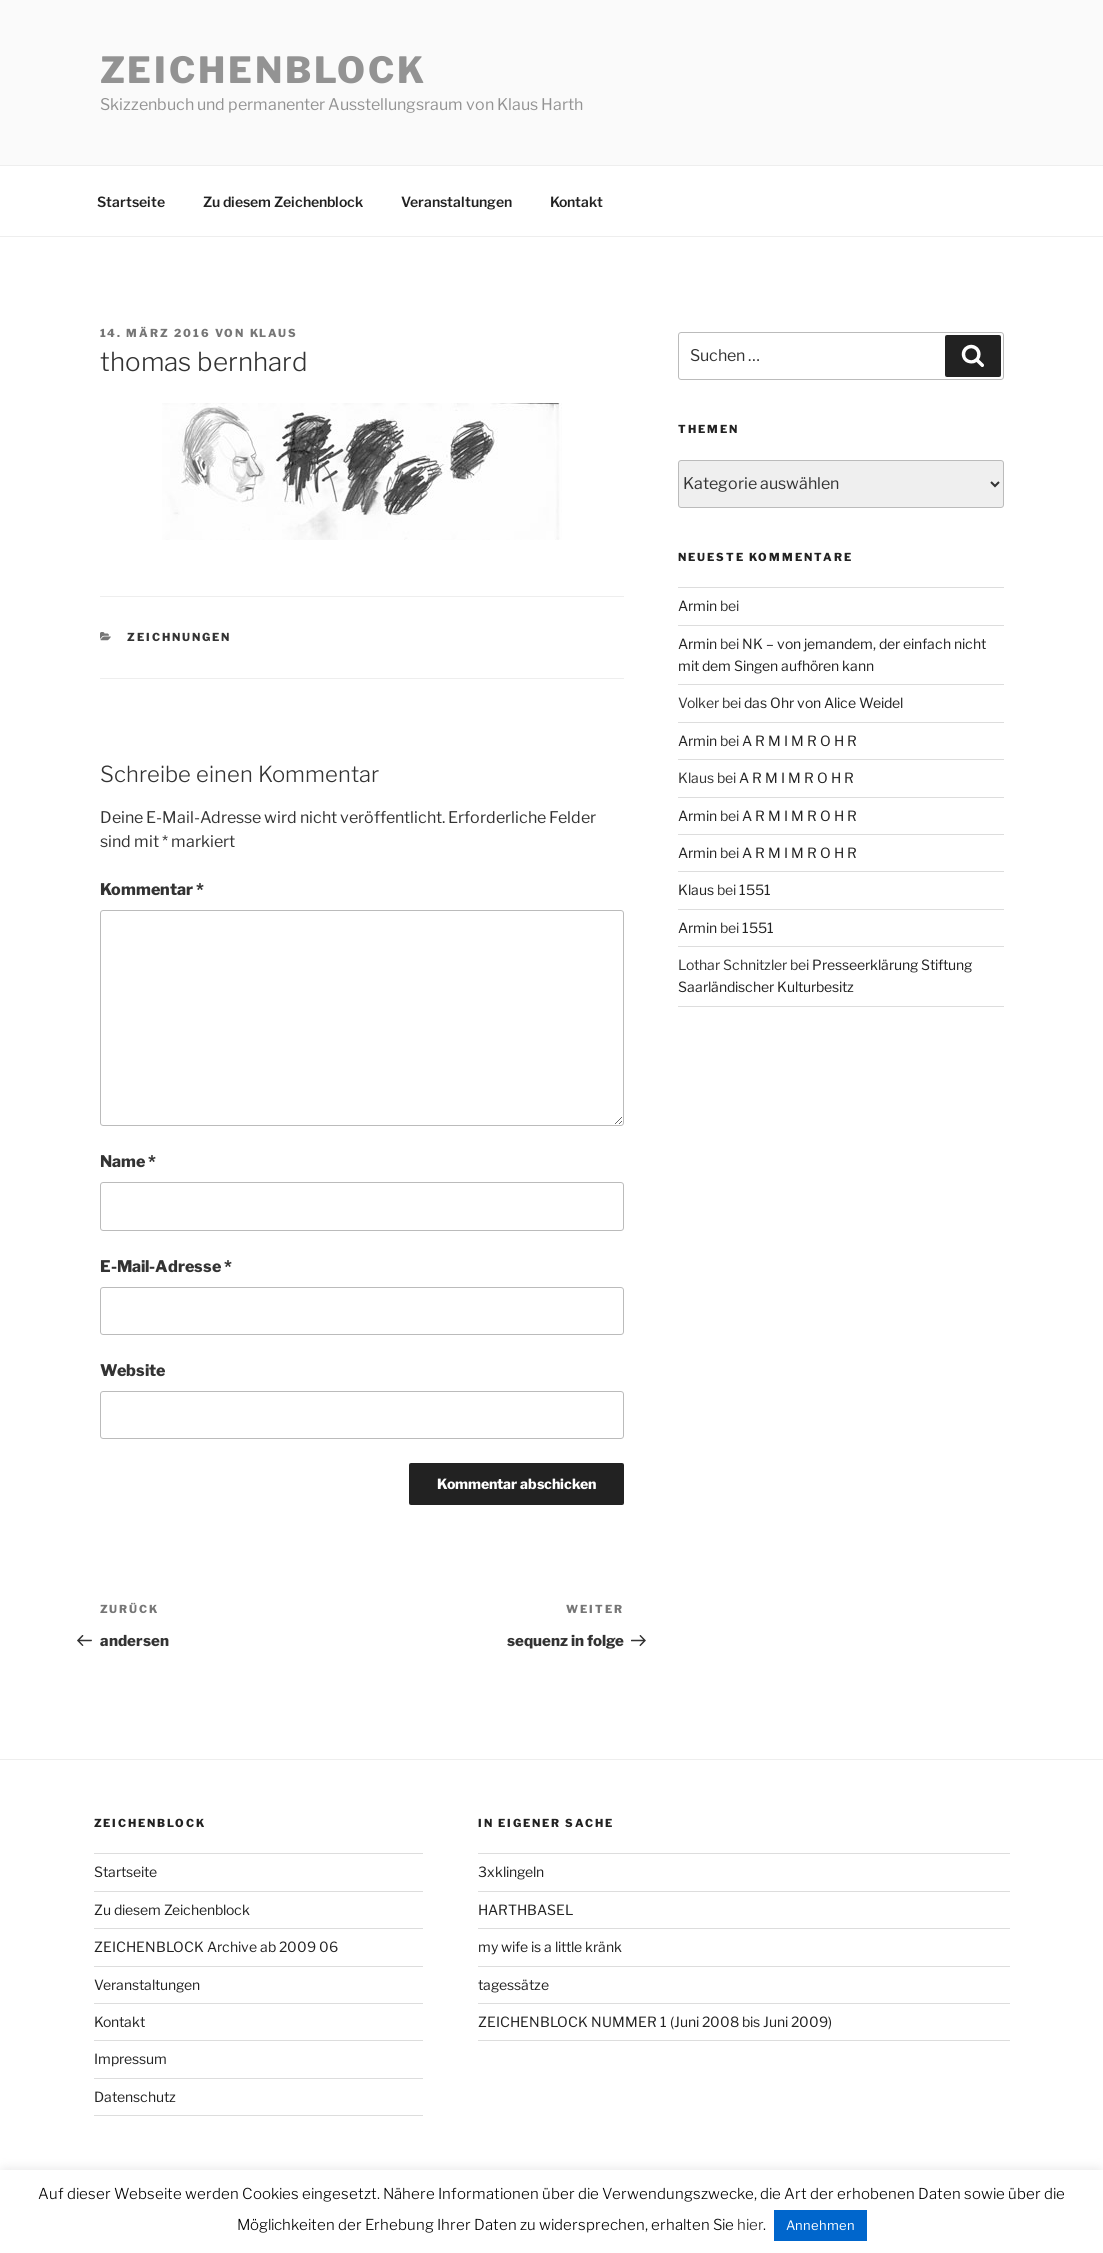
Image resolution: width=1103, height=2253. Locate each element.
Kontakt (576, 201)
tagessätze (513, 1984)
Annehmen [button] (820, 2225)
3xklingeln (511, 1871)
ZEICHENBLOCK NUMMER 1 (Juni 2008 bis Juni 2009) (655, 2021)
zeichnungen (179, 637)
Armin (697, 605)
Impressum (130, 2058)
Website (132, 1370)
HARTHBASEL (525, 1909)
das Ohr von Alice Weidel (823, 702)
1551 (755, 889)
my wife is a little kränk (550, 1946)
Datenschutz (135, 2096)
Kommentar (152, 889)
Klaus (274, 333)
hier (750, 2225)
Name (128, 1161)
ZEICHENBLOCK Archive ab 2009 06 (216, 1946)
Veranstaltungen (456, 201)
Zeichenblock (264, 70)
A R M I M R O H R (799, 740)
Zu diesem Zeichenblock (283, 201)
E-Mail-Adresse (166, 1266)
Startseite (131, 201)
